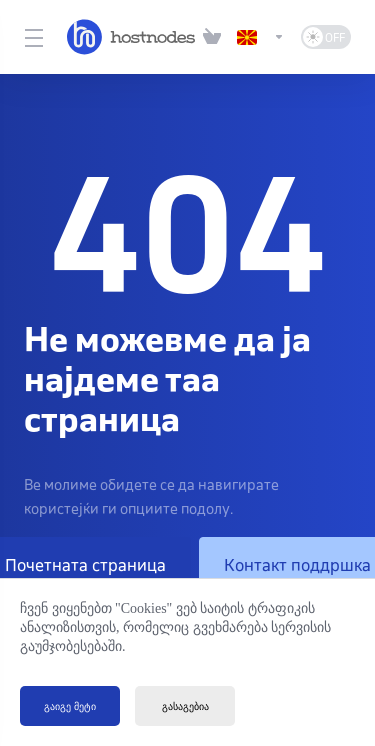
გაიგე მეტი (70, 706)
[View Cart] (212, 37)
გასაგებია (185, 706)
